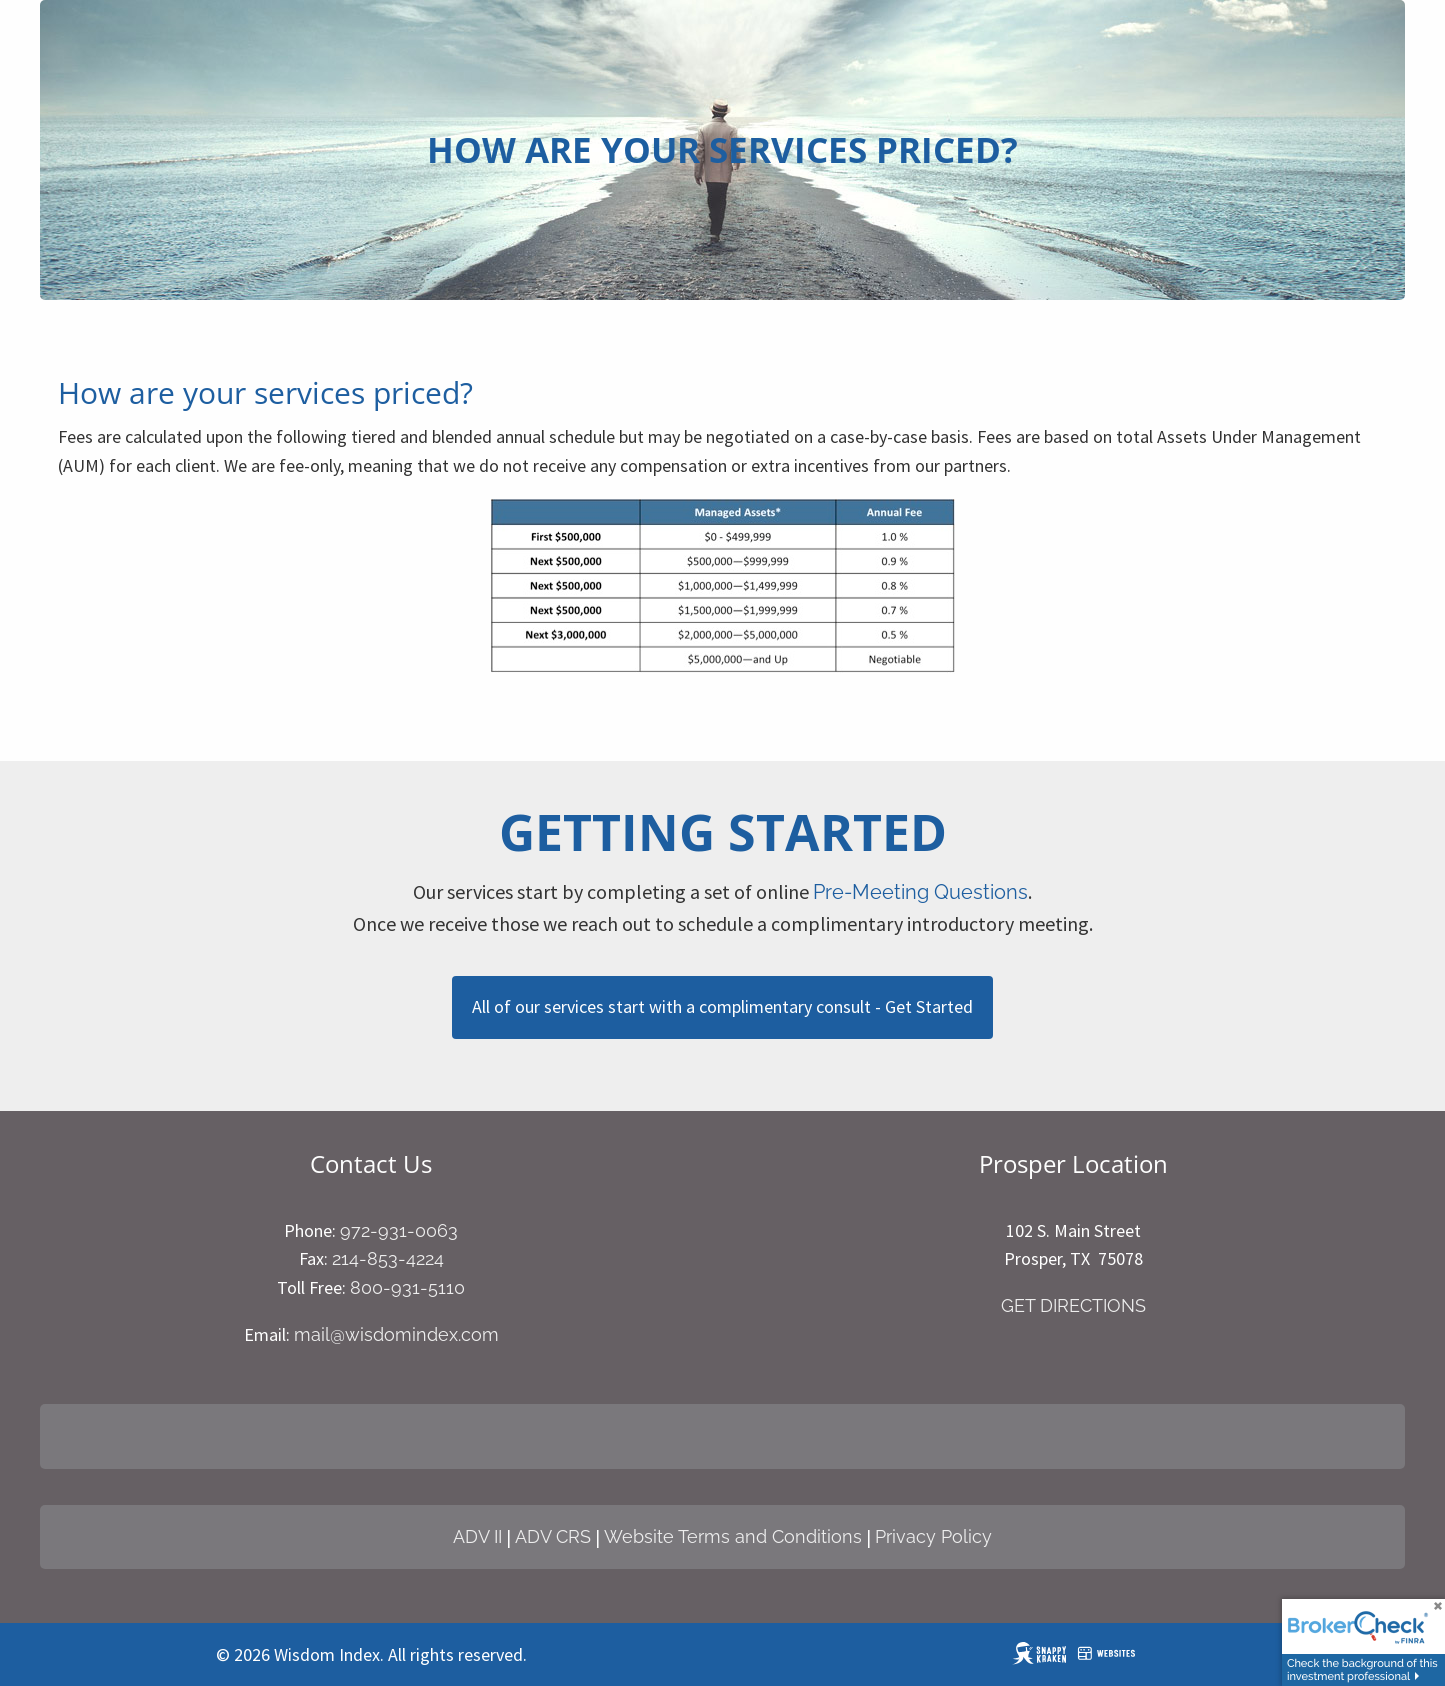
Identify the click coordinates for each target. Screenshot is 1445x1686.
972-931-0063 (399, 1230)
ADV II (477, 1536)
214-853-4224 (388, 1258)
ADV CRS (553, 1536)
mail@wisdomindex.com (396, 1334)
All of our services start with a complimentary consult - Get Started (722, 1006)
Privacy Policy (933, 1536)
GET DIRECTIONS (1073, 1305)
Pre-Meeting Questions (920, 892)
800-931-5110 (407, 1287)
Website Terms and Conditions (733, 1536)
